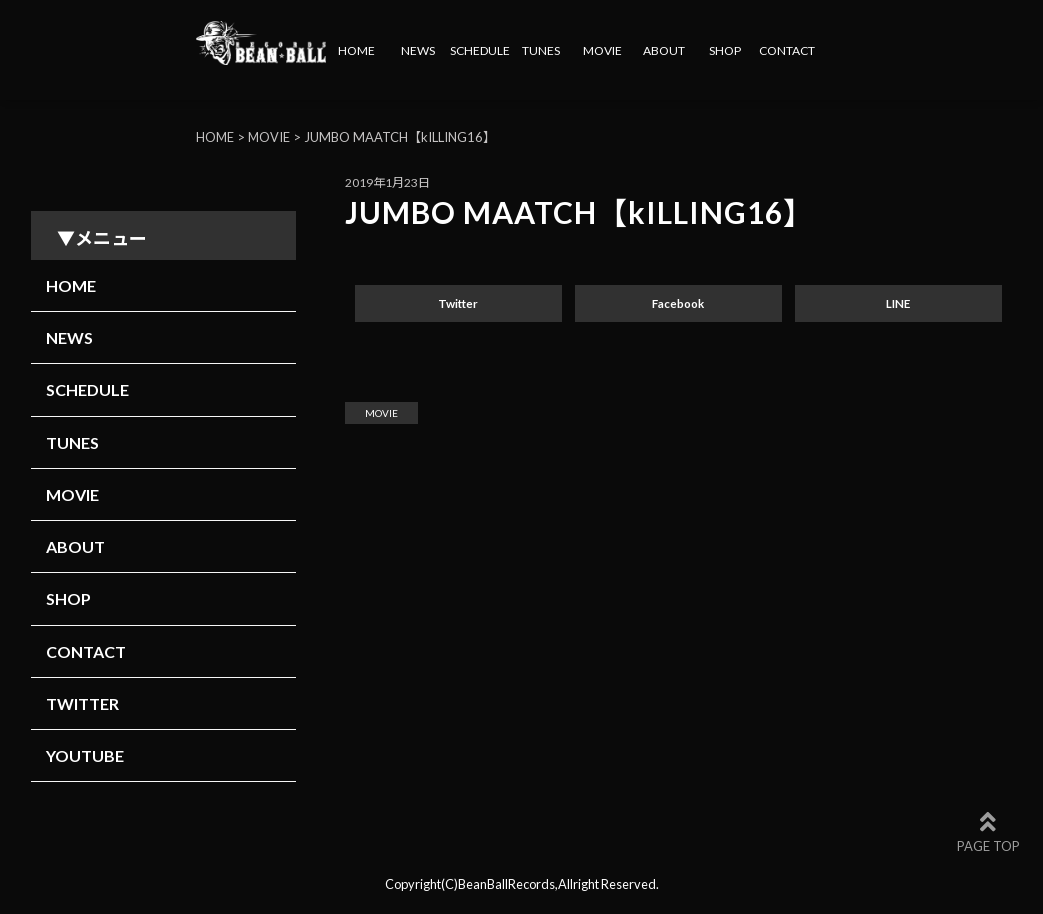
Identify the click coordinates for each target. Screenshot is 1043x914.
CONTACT (787, 50)
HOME (356, 50)
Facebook (678, 303)
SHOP (725, 50)
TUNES (541, 50)
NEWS (418, 50)
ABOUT (664, 50)
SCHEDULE (480, 50)
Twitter (458, 303)
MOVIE (602, 50)
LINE (898, 303)
